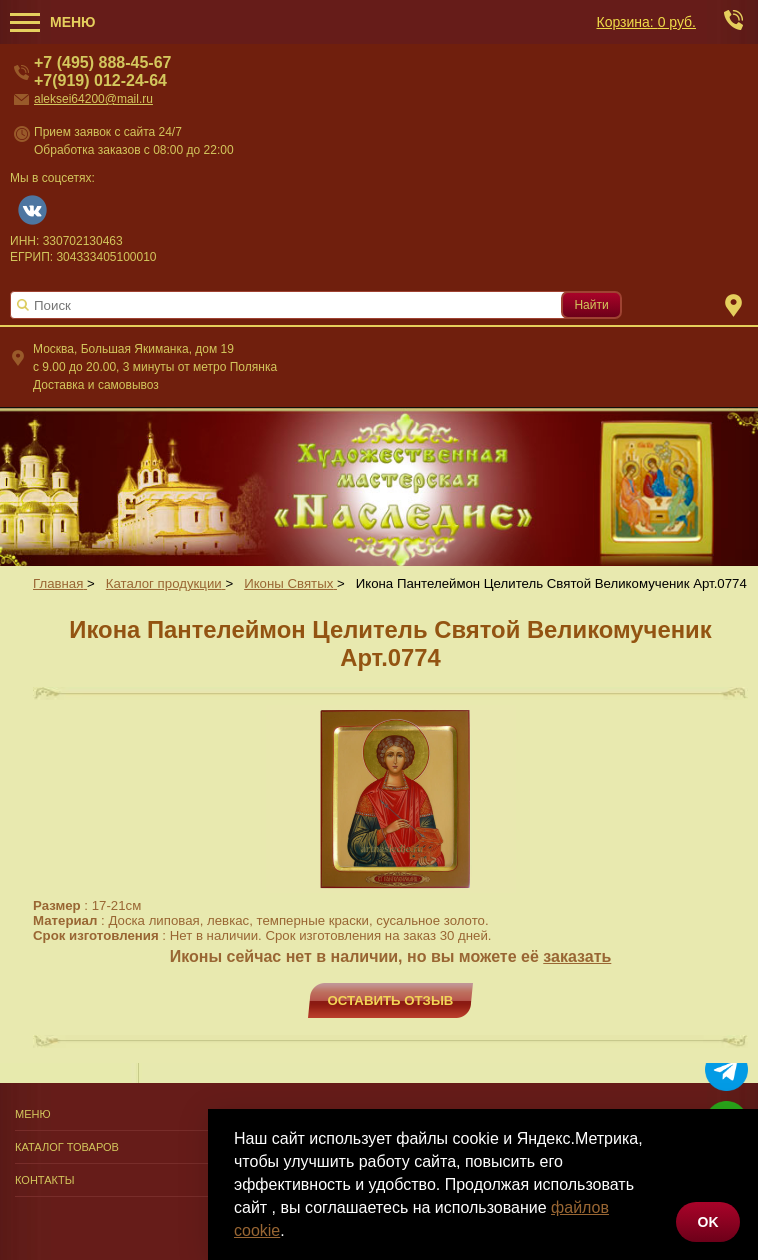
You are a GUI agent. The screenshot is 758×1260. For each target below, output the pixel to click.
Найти (591, 305)
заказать (577, 956)
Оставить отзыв (391, 1000)
